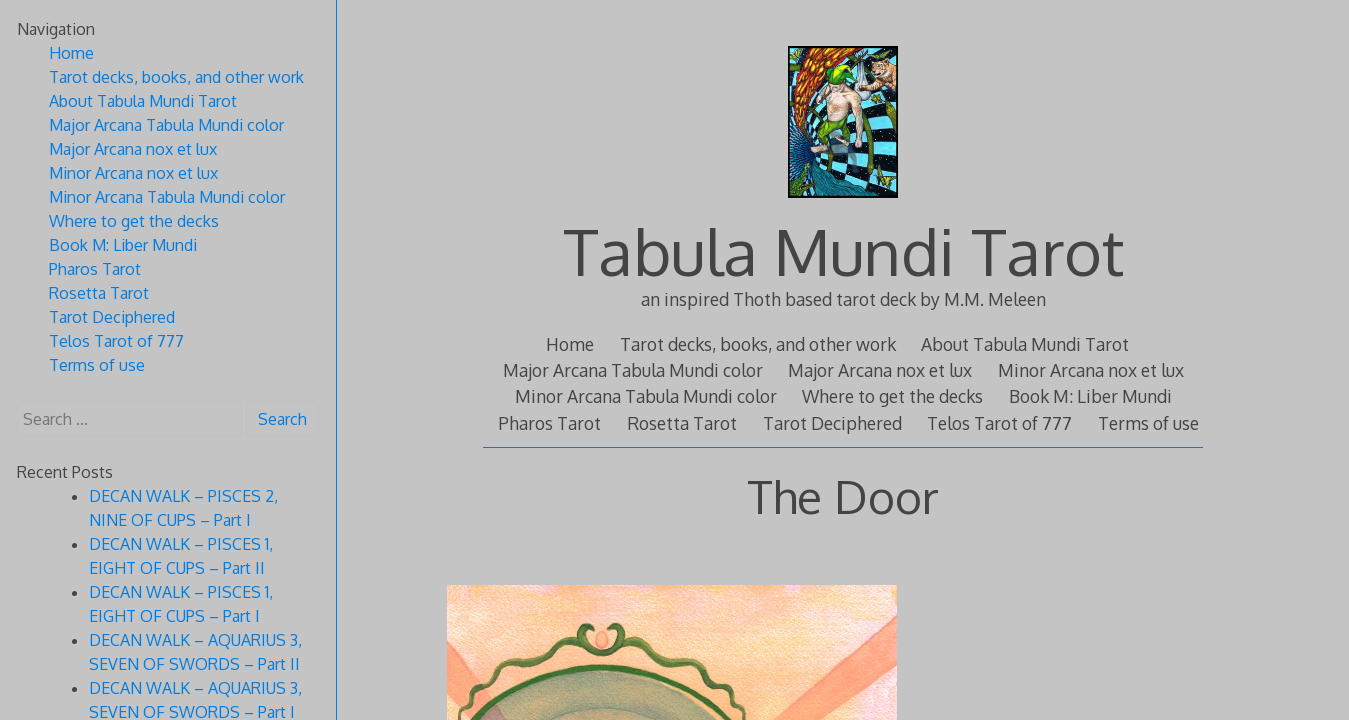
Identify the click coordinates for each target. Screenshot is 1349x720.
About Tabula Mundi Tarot (1025, 344)
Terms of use (1148, 423)
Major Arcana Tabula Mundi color (633, 370)
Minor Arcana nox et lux (1091, 370)
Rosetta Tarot (682, 423)
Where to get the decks (892, 396)
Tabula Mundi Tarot (843, 250)
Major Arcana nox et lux (880, 370)
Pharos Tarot (549, 423)
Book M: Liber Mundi (1090, 396)
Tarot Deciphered (832, 423)
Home (570, 344)
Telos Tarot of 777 (999, 423)
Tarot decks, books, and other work (758, 344)
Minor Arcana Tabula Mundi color (646, 396)
